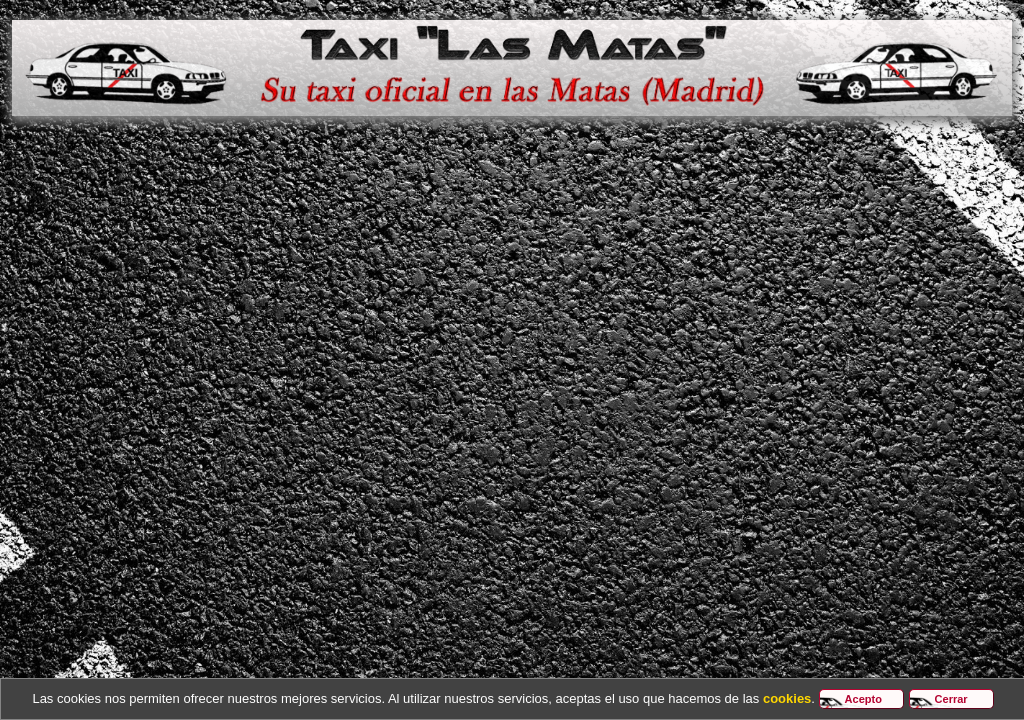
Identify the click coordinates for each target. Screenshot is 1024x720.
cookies (787, 698)
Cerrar (951, 699)
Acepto (863, 699)
